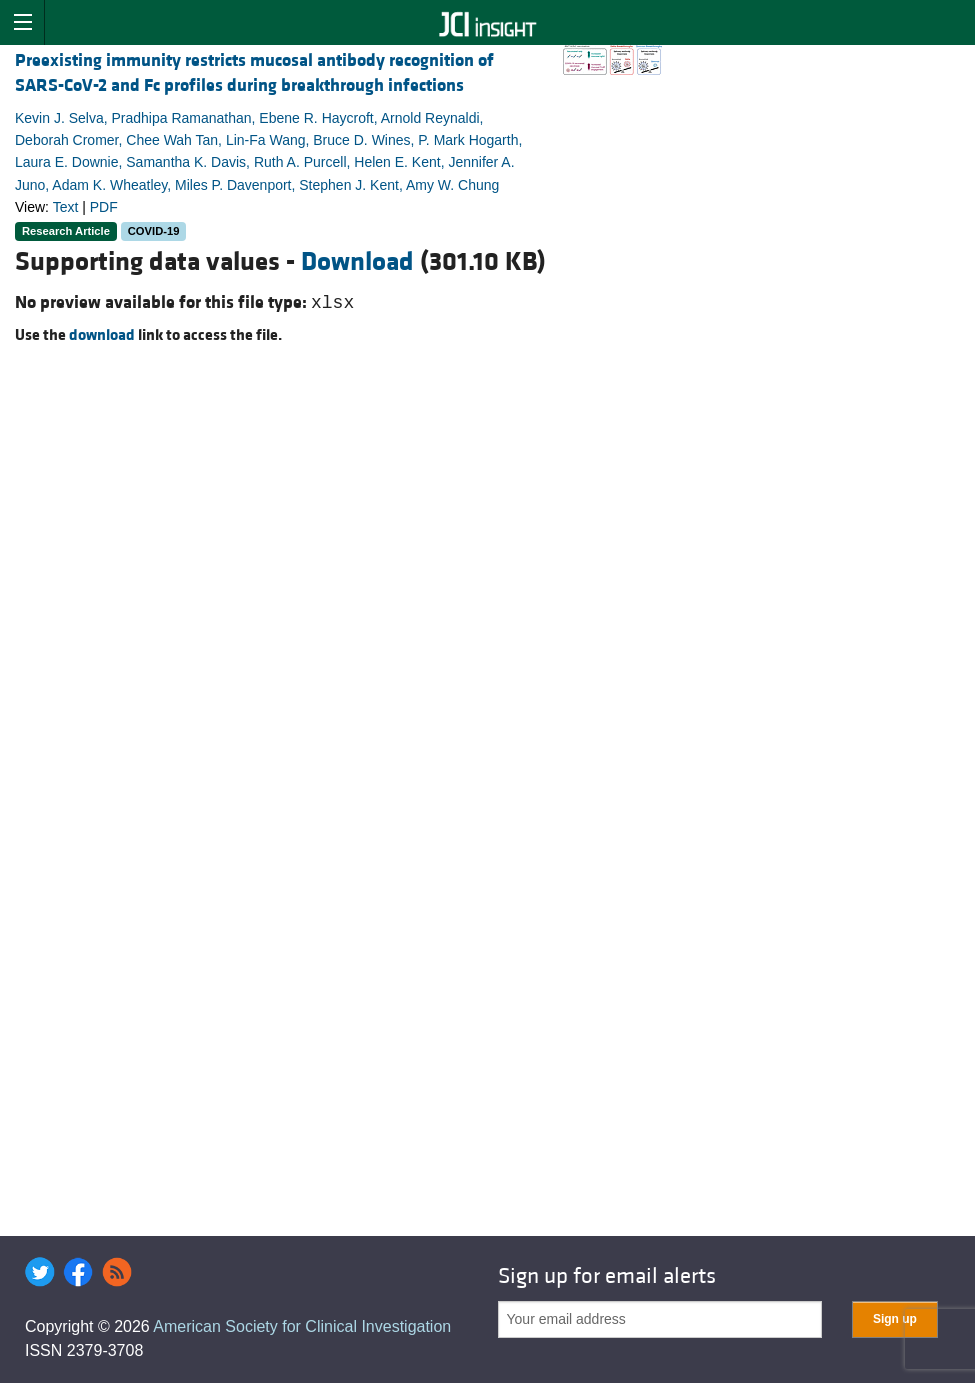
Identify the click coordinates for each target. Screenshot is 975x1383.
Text (66, 207)
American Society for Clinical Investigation (302, 1326)
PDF (104, 207)
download (102, 335)
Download (357, 262)
